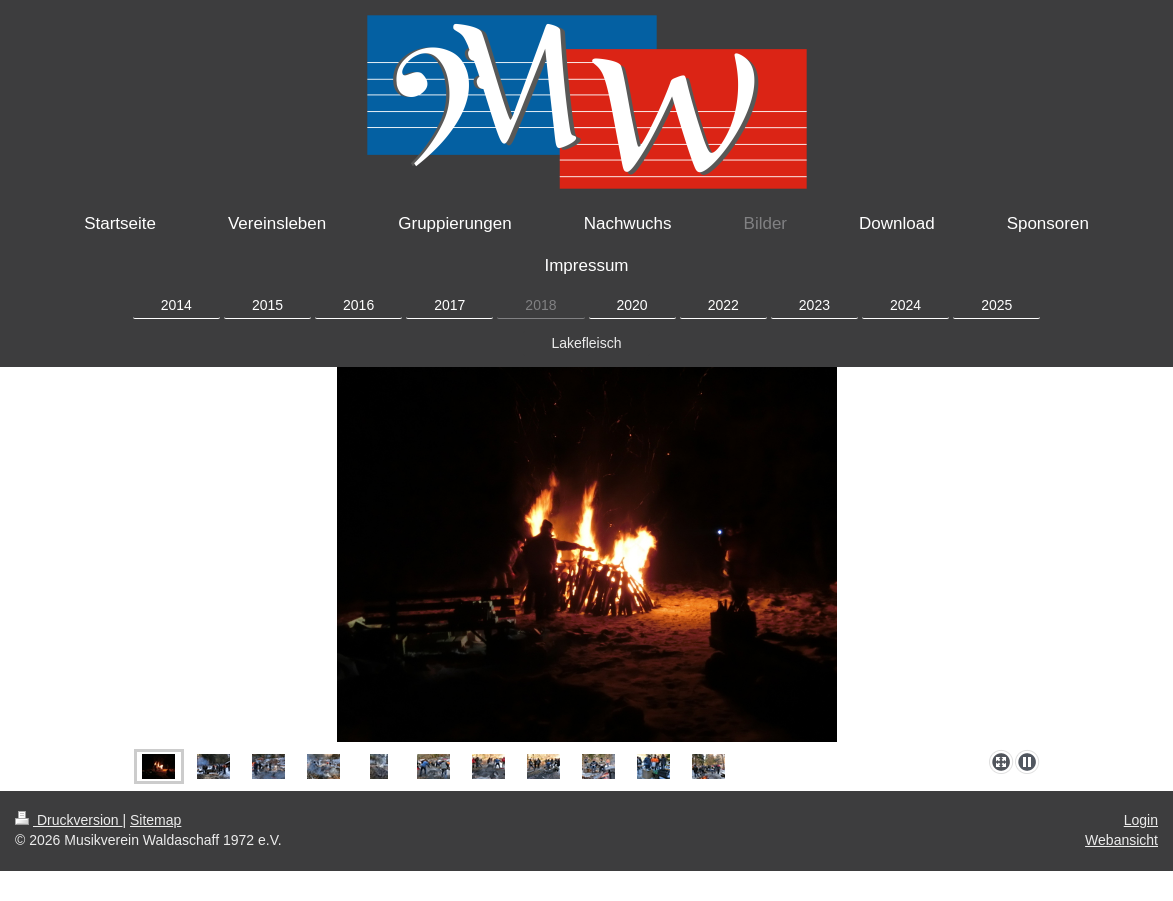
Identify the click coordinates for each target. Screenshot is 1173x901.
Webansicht (1121, 840)
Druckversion (68, 820)
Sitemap (155, 820)
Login (1141, 820)
